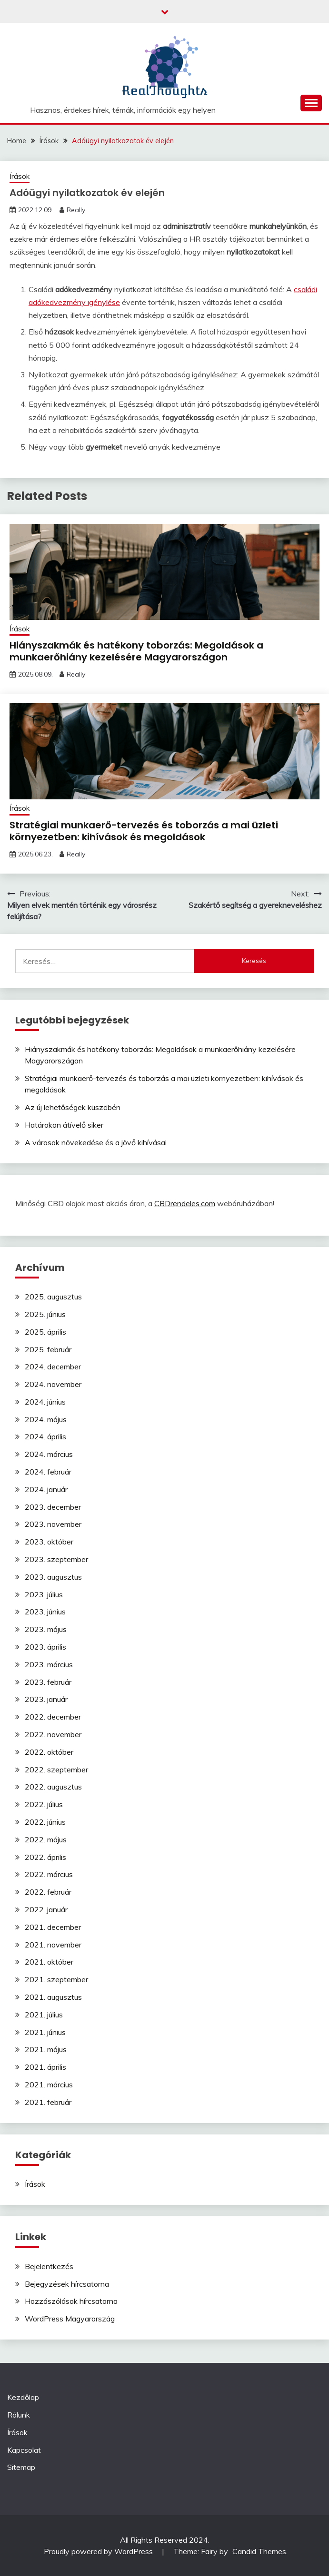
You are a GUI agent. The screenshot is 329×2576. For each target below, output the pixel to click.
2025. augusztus (53, 1296)
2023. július (44, 1594)
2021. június (45, 2032)
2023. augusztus (53, 1577)
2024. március (49, 1454)
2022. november (53, 1734)
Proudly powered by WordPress (99, 2551)
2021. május (46, 2049)
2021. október (49, 1961)
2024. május (46, 1419)
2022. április (45, 1857)
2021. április (45, 2067)
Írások (20, 176)
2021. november (53, 1944)
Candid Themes (259, 2551)
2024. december (53, 1366)
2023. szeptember (56, 1559)
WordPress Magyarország (70, 2318)
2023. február (48, 1682)
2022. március (49, 1874)
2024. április (45, 1436)
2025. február (48, 1349)
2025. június (45, 1314)
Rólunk (18, 2414)
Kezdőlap (23, 2397)
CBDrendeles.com (184, 1203)
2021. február (48, 2102)
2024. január (46, 1489)
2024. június (45, 1401)
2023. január (46, 1699)
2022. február (48, 1892)
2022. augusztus (53, 1786)
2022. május (46, 1839)
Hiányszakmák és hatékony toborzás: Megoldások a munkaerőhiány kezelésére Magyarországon (136, 651)
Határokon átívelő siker (64, 1125)
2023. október (49, 1541)
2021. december (53, 1927)
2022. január (46, 1909)
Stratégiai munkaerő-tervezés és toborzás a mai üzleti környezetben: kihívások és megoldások (144, 831)
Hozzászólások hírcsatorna (71, 2301)
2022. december (53, 1716)
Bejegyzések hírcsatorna (67, 2284)
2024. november (53, 1384)
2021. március (49, 2084)
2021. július (44, 2014)
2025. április (45, 1332)
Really (76, 210)
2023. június (45, 1611)
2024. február (48, 1471)
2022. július (44, 1804)
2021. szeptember (56, 1979)
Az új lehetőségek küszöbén (72, 1107)
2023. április (45, 1647)
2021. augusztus (53, 1997)
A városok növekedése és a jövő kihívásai (96, 1142)
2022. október (49, 1752)
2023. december (53, 1507)
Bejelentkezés (49, 2266)
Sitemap (21, 2467)
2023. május (46, 1629)
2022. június (45, 1822)
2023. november (53, 1524)
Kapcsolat (24, 2450)
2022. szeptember (56, 1769)
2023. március (49, 1664)
